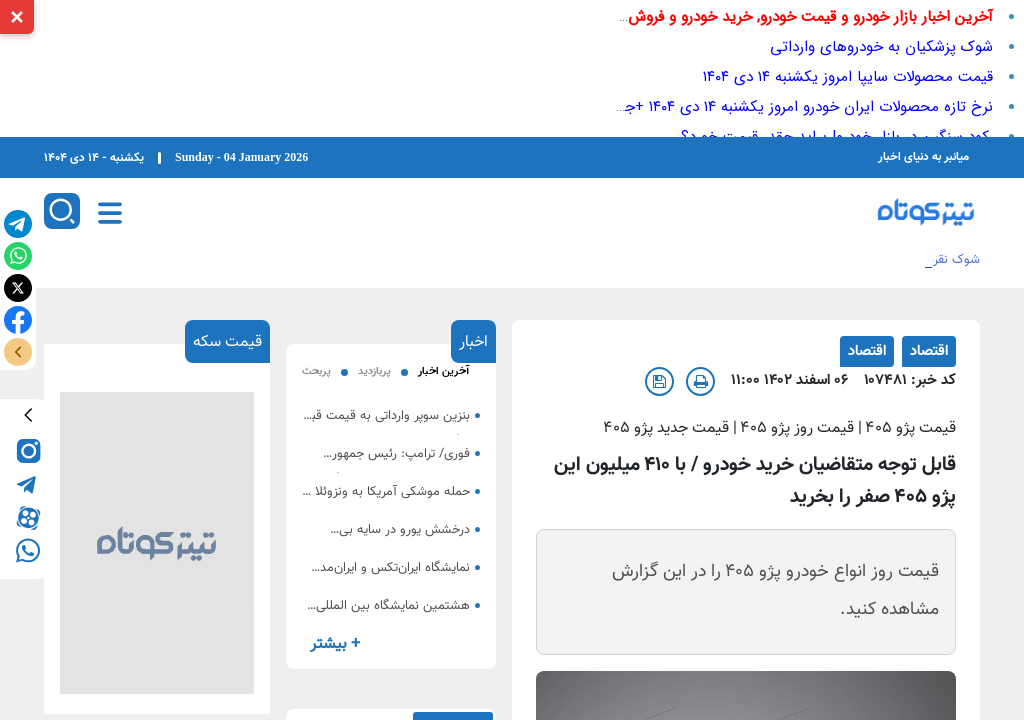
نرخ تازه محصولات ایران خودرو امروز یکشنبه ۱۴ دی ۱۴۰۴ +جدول (796, 107)
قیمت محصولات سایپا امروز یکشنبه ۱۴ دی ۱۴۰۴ (848, 77)
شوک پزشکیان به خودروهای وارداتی (881, 47)
